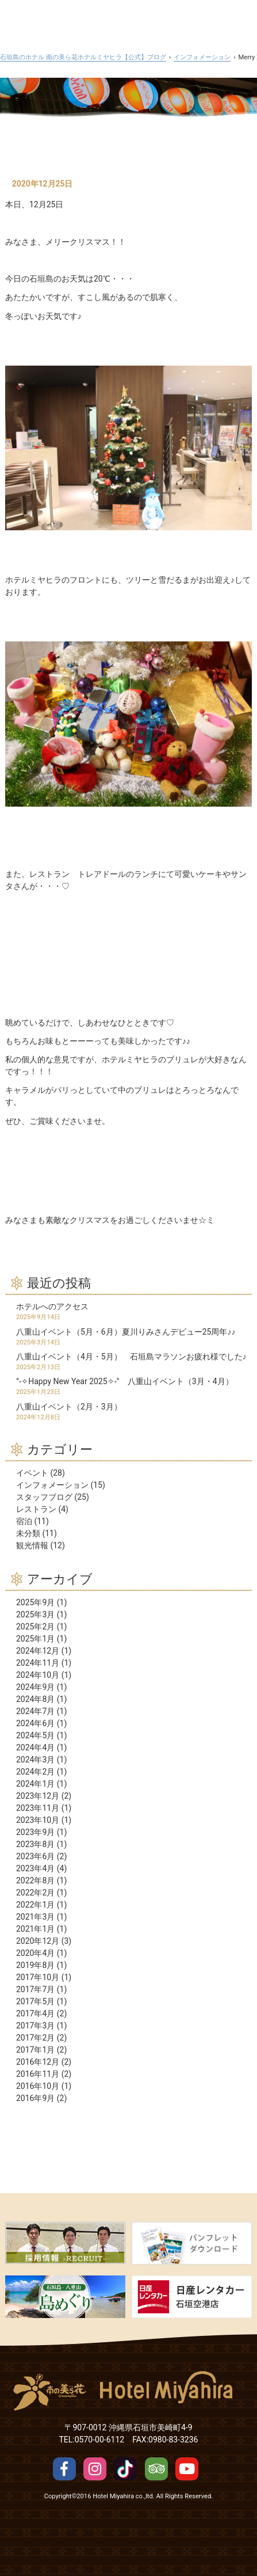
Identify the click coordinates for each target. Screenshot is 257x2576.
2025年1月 (35, 1638)
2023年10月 (37, 1820)
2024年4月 (35, 1747)
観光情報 (32, 1545)
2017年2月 (35, 2037)
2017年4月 (35, 2013)
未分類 (28, 1533)
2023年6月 (35, 1856)
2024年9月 (35, 1687)
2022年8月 (35, 1880)
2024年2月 (35, 1771)
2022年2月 (35, 1892)
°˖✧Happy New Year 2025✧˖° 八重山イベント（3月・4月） (124, 1381)
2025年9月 (35, 1602)
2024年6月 (35, 1723)
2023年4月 (35, 1868)
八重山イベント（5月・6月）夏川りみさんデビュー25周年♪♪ (125, 1331)
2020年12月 (37, 1941)
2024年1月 (35, 1783)
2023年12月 (37, 1795)
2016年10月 (37, 2086)
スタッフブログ (44, 1497)
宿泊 (24, 1521)
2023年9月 (35, 1832)
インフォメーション (52, 1485)
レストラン (36, 1509)
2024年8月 (35, 1699)
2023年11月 (37, 1808)
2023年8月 (35, 1844)
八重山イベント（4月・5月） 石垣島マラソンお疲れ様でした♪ (131, 1356)
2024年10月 (37, 1675)
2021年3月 (35, 1916)
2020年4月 (35, 1953)
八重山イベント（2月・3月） (69, 1406)
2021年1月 (35, 1928)
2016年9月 (35, 2098)
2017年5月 (35, 2001)
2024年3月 (35, 1759)
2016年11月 (37, 2074)
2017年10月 (37, 1977)
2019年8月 (35, 1965)
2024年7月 (35, 1711)
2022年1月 (35, 1904)
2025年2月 (35, 1626)
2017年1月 (35, 2049)
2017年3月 (35, 2025)
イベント (32, 1472)
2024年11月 (37, 1662)
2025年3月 (35, 1614)
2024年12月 (37, 1650)
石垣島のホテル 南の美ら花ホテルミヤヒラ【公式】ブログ (83, 57)
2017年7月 (35, 1989)
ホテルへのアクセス (52, 1306)
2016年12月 (37, 2061)
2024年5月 (35, 1735)
